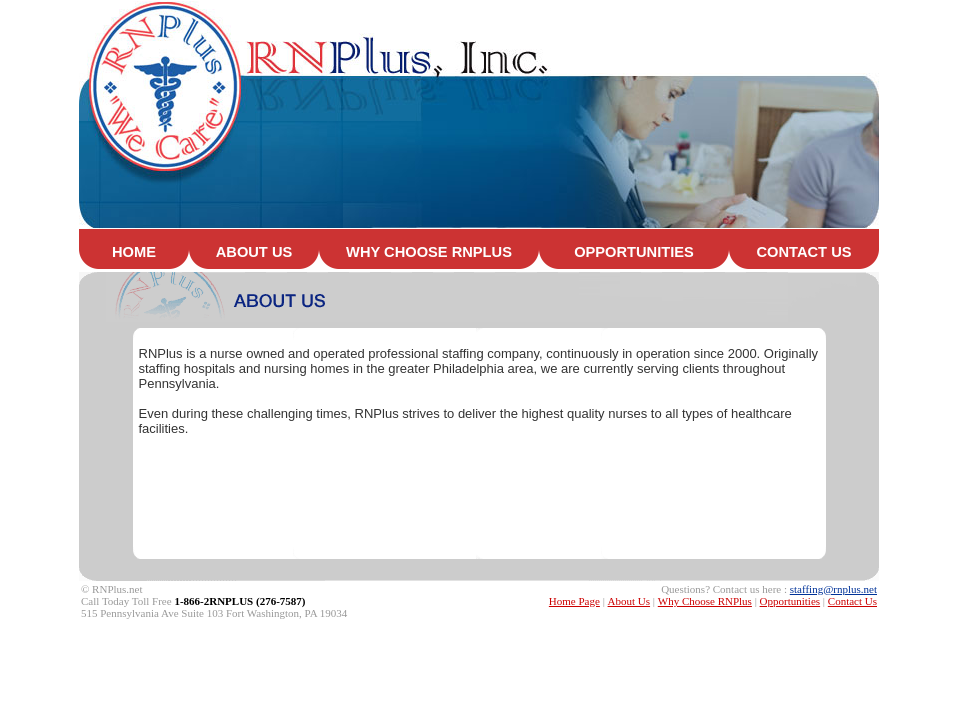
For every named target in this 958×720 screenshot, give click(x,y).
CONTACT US (804, 252)
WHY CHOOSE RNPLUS (429, 252)
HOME (134, 252)
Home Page (574, 601)
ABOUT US (254, 252)
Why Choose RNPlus (705, 601)
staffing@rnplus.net (833, 589)
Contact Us (852, 601)
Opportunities (790, 601)
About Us (629, 601)
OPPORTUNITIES (634, 252)
